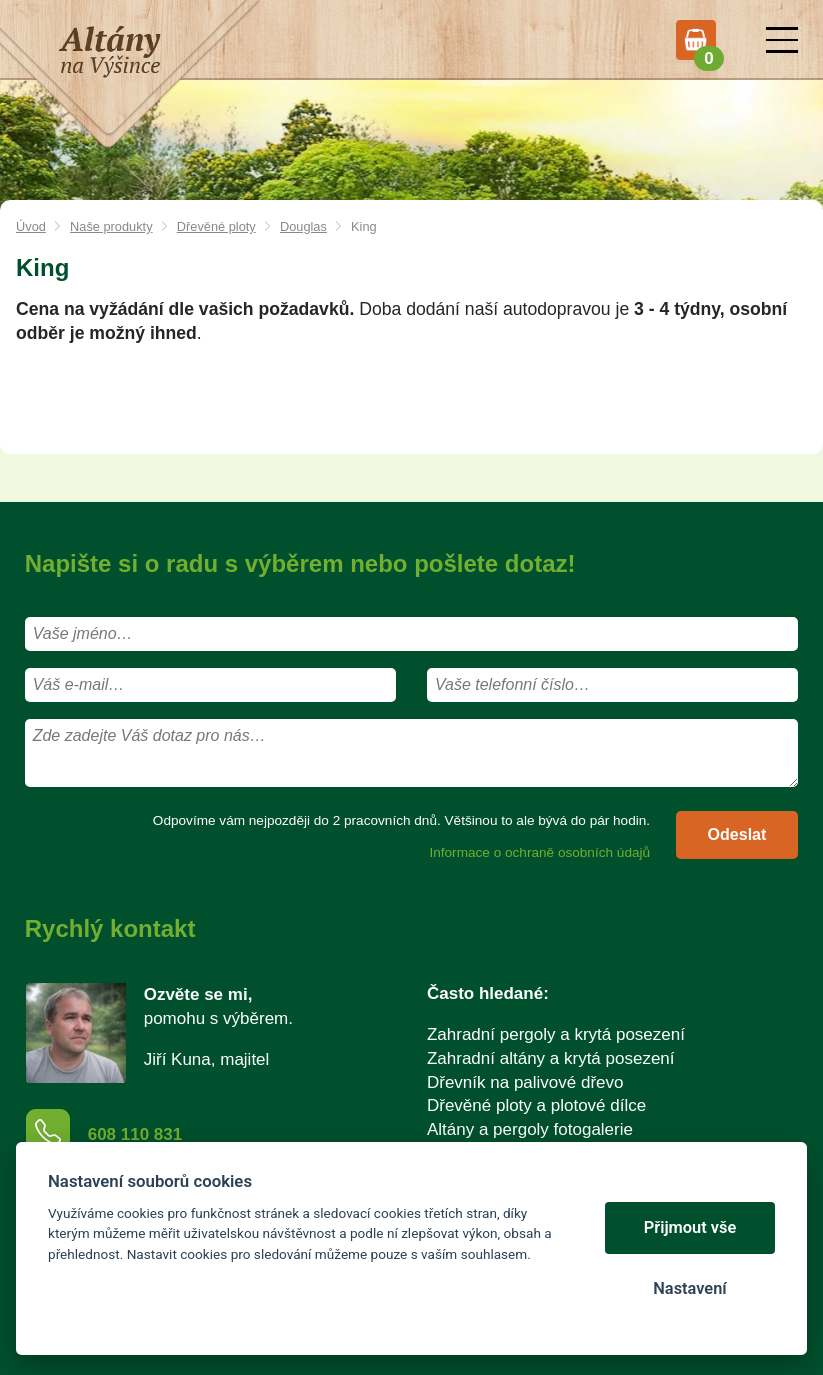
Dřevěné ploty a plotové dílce (536, 1105)
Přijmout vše (690, 1227)
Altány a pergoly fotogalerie (530, 1129)
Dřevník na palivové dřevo (525, 1082)
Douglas (303, 226)
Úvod (31, 226)
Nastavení (689, 1288)
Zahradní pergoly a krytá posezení (556, 1034)
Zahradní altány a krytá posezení (551, 1058)
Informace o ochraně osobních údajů (539, 852)
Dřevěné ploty (216, 226)
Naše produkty (111, 226)
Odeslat (737, 834)
